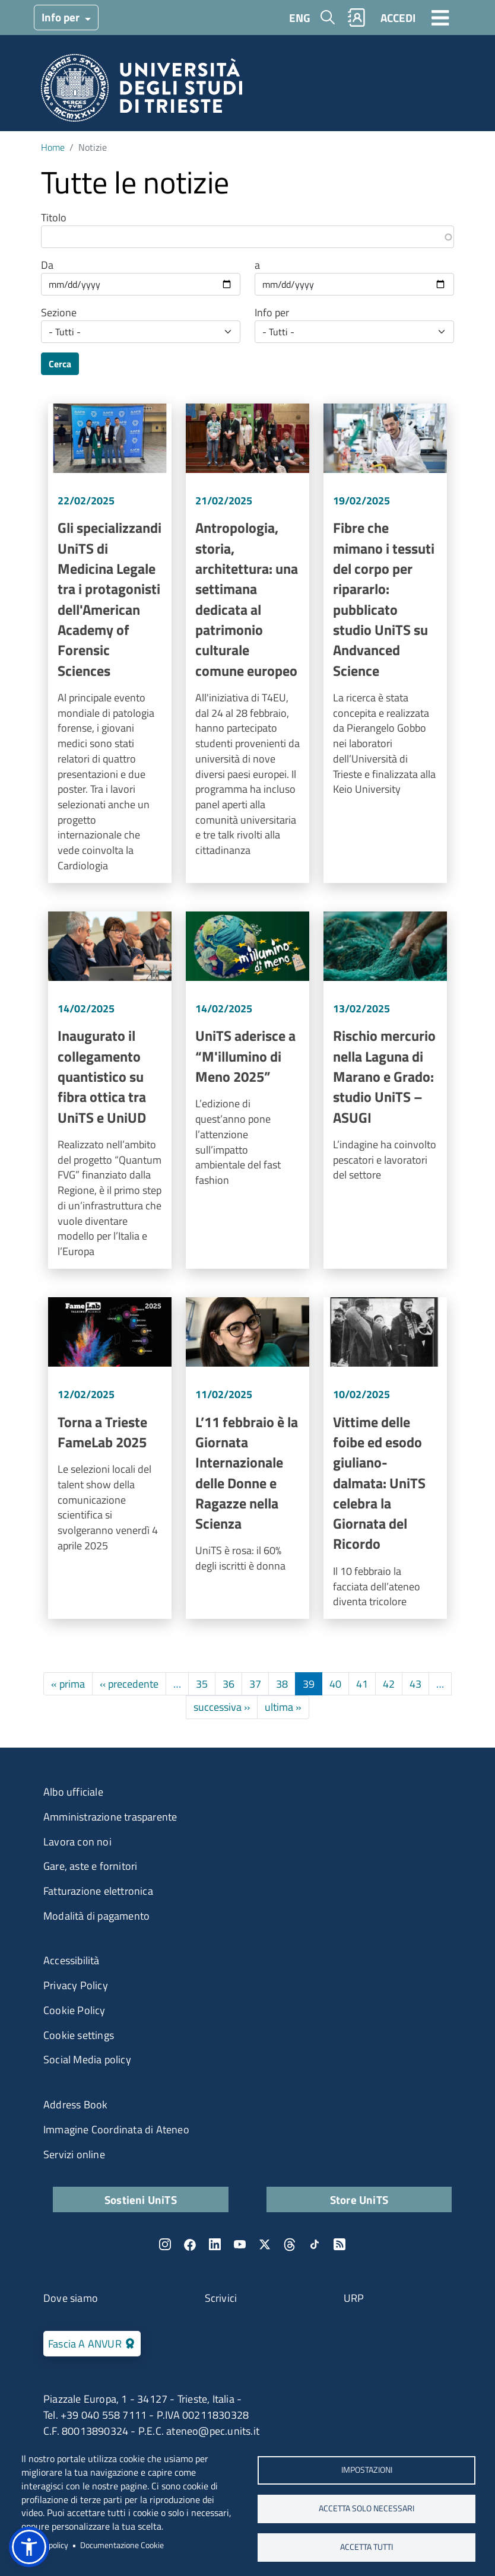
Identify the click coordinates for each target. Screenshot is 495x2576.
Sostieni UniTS (140, 2199)
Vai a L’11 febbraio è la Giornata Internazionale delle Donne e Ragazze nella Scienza (247, 1458)
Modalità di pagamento (96, 1916)
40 (335, 1684)
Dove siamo (70, 2298)
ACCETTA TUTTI (366, 2547)
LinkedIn (215, 2244)
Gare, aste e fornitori (90, 1866)
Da (47, 265)
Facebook (190, 2244)
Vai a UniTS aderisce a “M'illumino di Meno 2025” (247, 1090)
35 (202, 1684)
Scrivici (221, 2298)
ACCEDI (397, 17)
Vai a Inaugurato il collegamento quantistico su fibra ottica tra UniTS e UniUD (110, 1090)
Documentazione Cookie (122, 2545)
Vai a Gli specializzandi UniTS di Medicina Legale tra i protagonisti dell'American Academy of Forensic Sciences (110, 643)
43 (415, 1684)
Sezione (59, 312)
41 (362, 1684)
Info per (62, 17)
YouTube (240, 2244)
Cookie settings (78, 2035)
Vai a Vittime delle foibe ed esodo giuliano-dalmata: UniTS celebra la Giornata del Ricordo (385, 1458)
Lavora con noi (77, 1842)
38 (282, 1684)
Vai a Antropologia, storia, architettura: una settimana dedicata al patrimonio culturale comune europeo (247, 643)
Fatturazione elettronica (98, 1891)
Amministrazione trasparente (110, 1817)
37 (255, 1684)
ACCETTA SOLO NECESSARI (366, 2508)
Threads (289, 2244)
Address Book (75, 2105)
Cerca (60, 364)
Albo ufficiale (73, 1792)
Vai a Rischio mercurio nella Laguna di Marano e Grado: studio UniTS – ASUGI (385, 1090)
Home (53, 147)
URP (354, 2298)
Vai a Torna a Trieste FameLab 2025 (110, 1458)
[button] (29, 2547)
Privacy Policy (75, 1985)
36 (228, 1684)
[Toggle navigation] (440, 17)
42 (389, 1684)
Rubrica (356, 17)
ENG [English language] (299, 17)
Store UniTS (359, 2199)
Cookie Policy (74, 2010)
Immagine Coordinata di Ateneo (116, 2129)
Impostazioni (366, 2470)
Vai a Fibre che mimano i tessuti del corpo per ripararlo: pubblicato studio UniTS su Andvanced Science (385, 643)
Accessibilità (71, 1960)
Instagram (165, 2244)
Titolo (53, 217)
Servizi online (74, 2154)
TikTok (314, 2244)
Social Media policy (87, 2059)
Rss (339, 2244)
